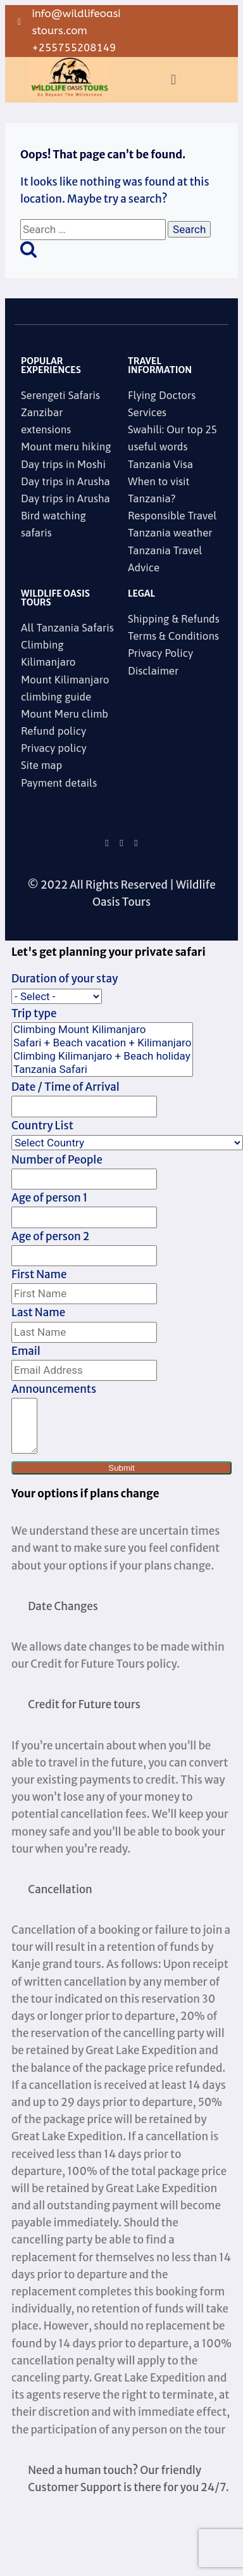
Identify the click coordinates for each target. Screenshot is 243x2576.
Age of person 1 (49, 1198)
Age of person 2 (50, 1236)
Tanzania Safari (102, 1069)
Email (25, 1351)
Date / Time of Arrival (65, 1087)
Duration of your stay (64, 979)
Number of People (57, 1160)
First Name (39, 1274)
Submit (121, 1468)
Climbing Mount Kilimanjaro (102, 1029)
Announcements (53, 1389)
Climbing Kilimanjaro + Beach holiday (102, 1056)
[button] (173, 79)
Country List (42, 1126)
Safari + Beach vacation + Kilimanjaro (102, 1043)
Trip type (34, 1013)
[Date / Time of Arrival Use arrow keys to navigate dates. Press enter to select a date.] (84, 1106)
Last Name (38, 1312)
